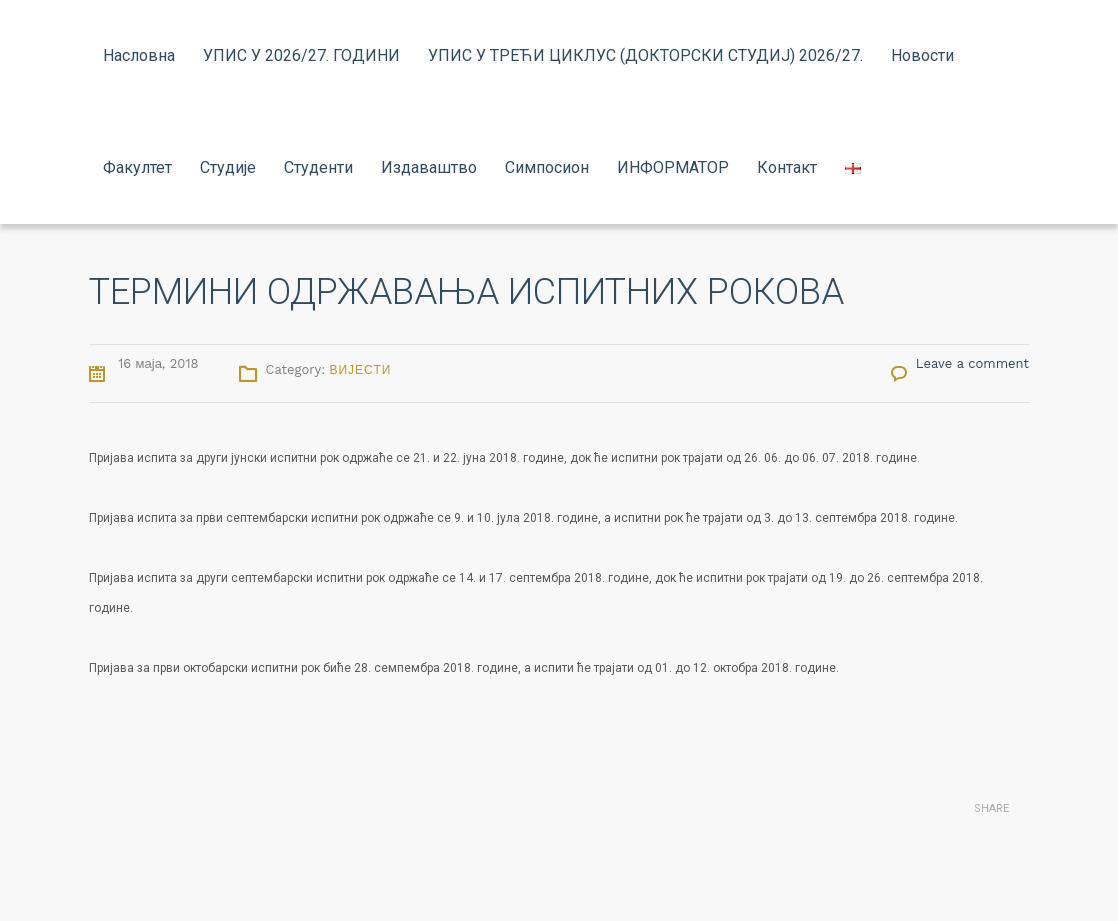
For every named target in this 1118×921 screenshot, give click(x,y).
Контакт (787, 167)
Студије (228, 167)
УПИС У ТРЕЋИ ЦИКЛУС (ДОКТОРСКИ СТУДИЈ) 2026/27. (645, 55)
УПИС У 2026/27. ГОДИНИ (301, 55)
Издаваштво (429, 167)
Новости (922, 55)
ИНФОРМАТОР (673, 167)
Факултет (137, 167)
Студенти (318, 167)
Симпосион (547, 167)
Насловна (139, 55)
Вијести (360, 370)
